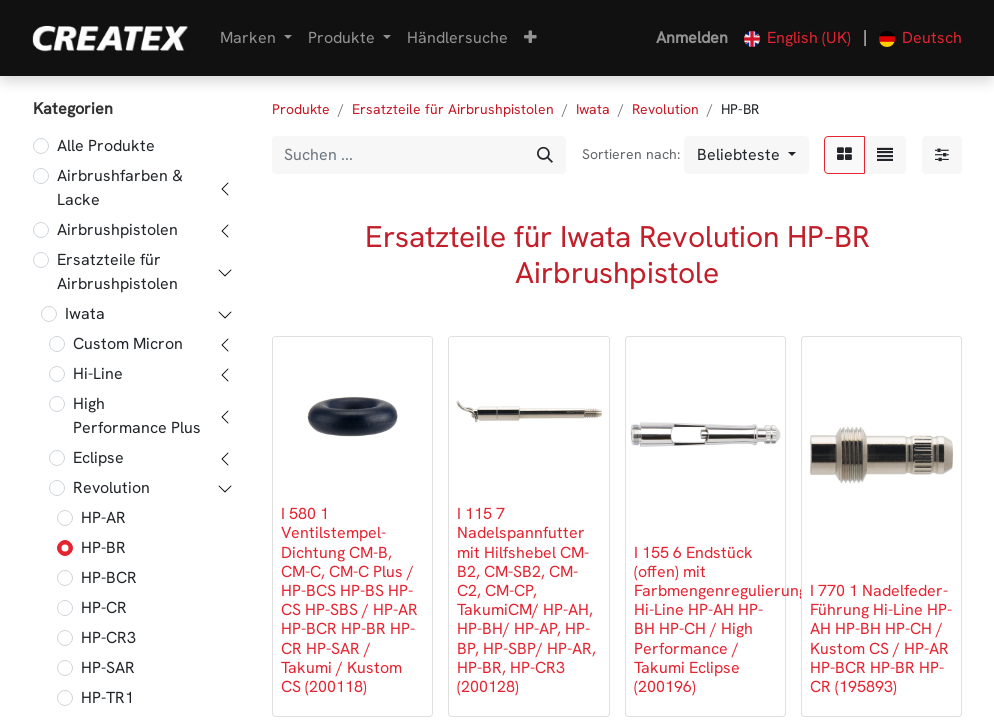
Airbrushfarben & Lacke (120, 187)
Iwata (85, 313)
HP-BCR (109, 577)
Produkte (301, 109)
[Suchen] (545, 155)
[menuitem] (457, 38)
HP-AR (103, 517)
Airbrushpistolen (117, 229)
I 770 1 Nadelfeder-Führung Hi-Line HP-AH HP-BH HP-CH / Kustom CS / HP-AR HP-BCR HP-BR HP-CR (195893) (881, 638)
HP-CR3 (108, 637)
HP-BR (103, 547)
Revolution (111, 487)
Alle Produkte (106, 145)
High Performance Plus (137, 415)
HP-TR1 (107, 697)
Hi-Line (98, 373)
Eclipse (98, 457)
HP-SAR (108, 667)
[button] (530, 38)
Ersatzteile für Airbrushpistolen (117, 271)
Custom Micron (128, 343)
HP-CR (104, 607)
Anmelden (692, 37)
